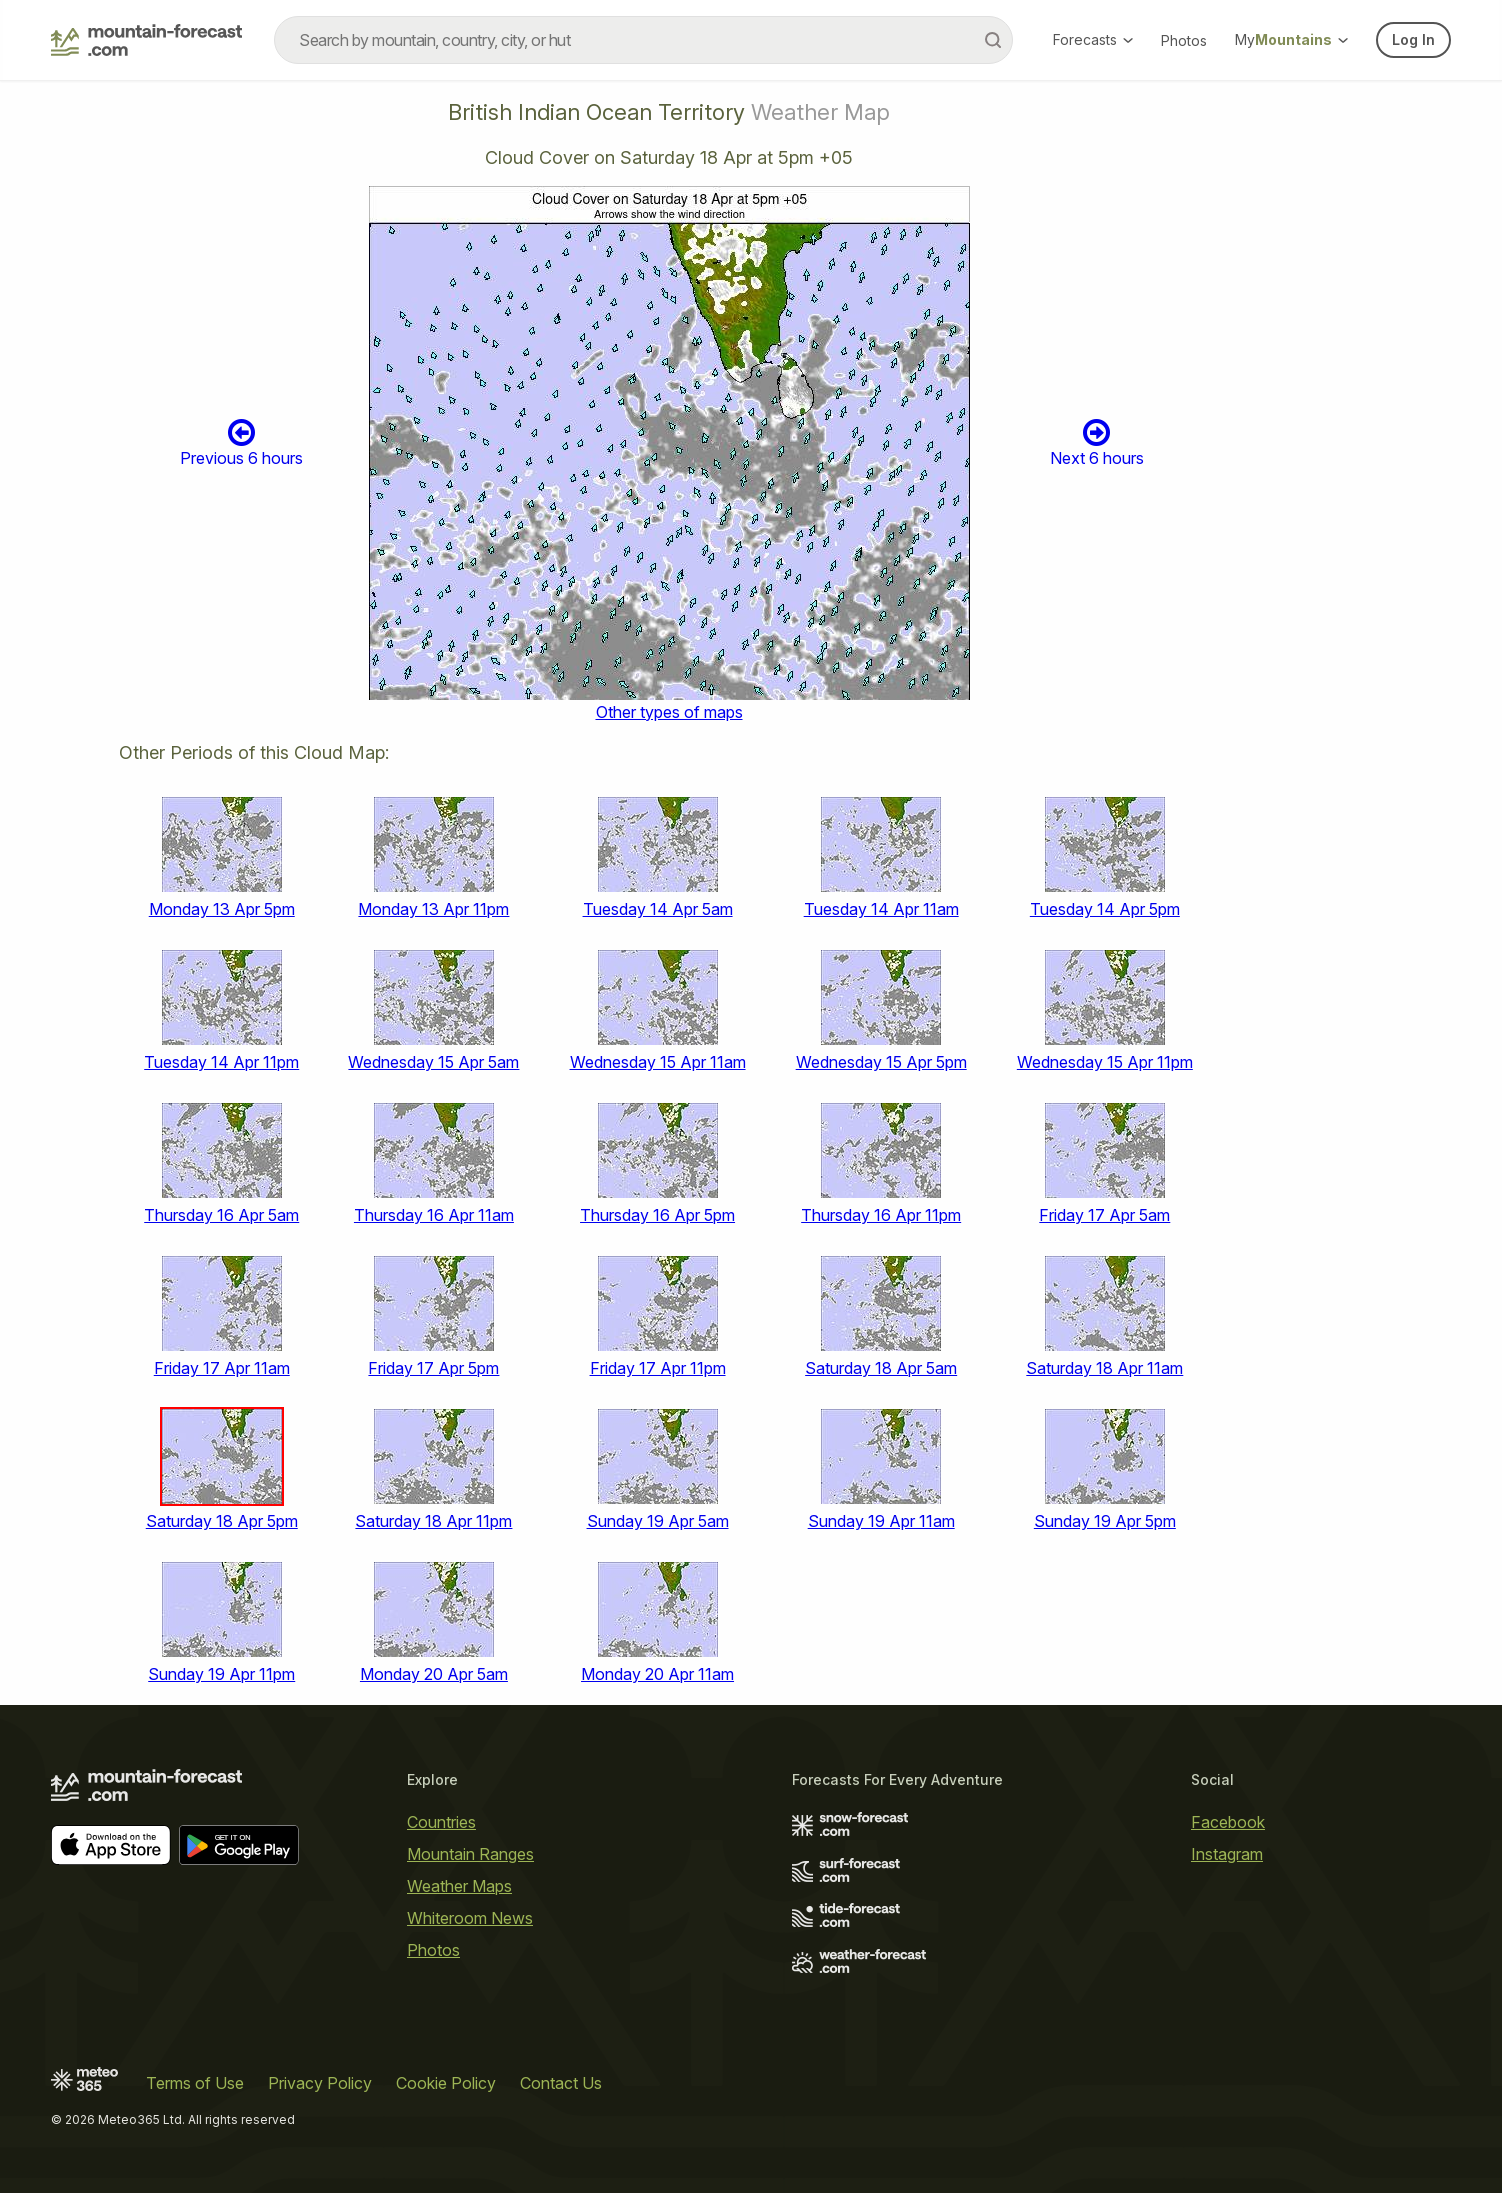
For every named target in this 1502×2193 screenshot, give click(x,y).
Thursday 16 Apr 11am (434, 1215)
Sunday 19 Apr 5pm (1105, 1521)
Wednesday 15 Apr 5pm (881, 1062)
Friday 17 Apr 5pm (433, 1368)
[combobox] (643, 40)
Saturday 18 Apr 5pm (222, 1521)
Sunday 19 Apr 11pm (221, 1674)
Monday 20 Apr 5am (434, 1674)
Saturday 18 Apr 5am (881, 1368)
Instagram (1227, 1854)
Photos (1184, 40)
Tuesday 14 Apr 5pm (1105, 909)
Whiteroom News (470, 1918)
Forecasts (1093, 39)
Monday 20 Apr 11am (657, 1674)
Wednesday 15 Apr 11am (658, 1062)
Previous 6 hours (241, 442)
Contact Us (561, 2083)
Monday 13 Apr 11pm (433, 909)
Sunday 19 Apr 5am (658, 1521)
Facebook (1228, 1822)
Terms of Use (195, 2083)
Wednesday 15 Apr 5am (433, 1062)
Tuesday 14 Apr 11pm (221, 1062)
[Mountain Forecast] (146, 40)
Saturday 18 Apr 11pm (433, 1521)
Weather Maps (459, 1886)
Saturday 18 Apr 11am (1104, 1368)
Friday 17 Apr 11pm (658, 1368)
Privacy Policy (320, 2083)
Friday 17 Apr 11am (222, 1368)
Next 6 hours (1097, 442)
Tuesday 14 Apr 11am (881, 909)
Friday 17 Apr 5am (1104, 1215)
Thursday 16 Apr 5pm (657, 1215)
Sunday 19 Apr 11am (881, 1521)
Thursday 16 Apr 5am (221, 1215)
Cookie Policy (446, 2083)
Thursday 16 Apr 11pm (881, 1215)
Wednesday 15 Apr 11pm (1105, 1062)
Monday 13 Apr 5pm (222, 909)
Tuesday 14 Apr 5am (658, 909)
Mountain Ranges (470, 1854)
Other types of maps (669, 712)
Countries (441, 1822)
